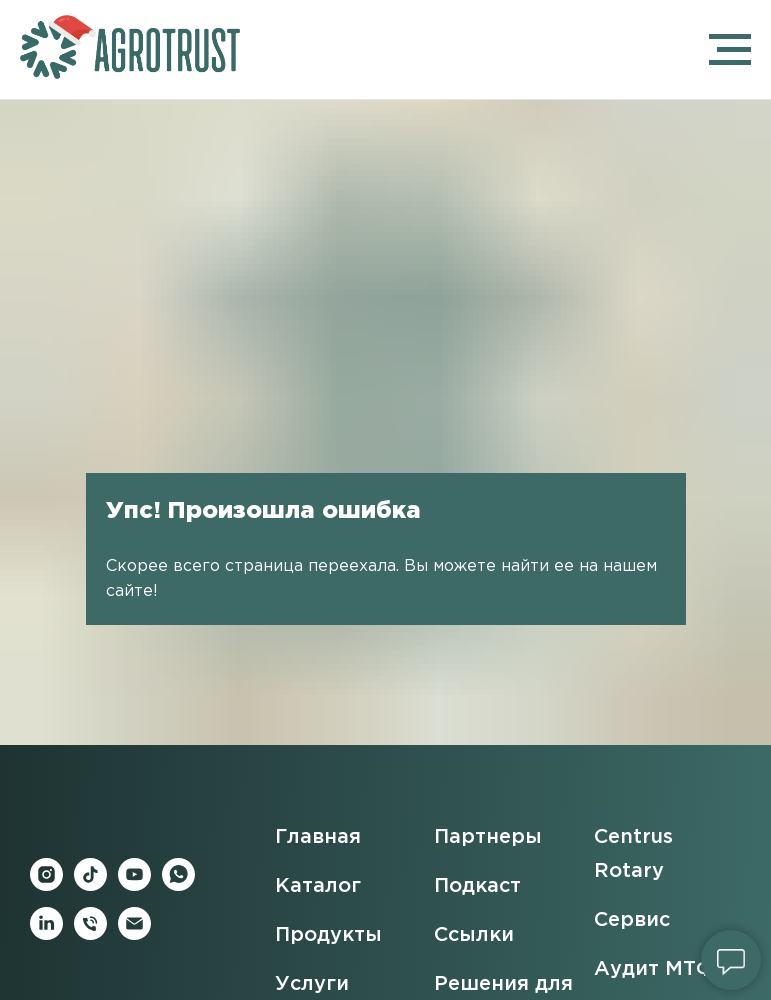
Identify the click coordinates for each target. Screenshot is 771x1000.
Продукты (328, 935)
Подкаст (477, 886)
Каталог (318, 886)
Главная (318, 837)
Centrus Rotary (633, 854)
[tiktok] (90, 885)
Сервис (632, 920)
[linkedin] (46, 934)
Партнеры (488, 837)
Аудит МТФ (654, 969)
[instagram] (46, 885)
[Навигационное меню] (730, 50)
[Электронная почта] (134, 934)
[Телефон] (90, 934)
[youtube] (134, 885)
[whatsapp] (178, 885)
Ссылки (474, 935)
